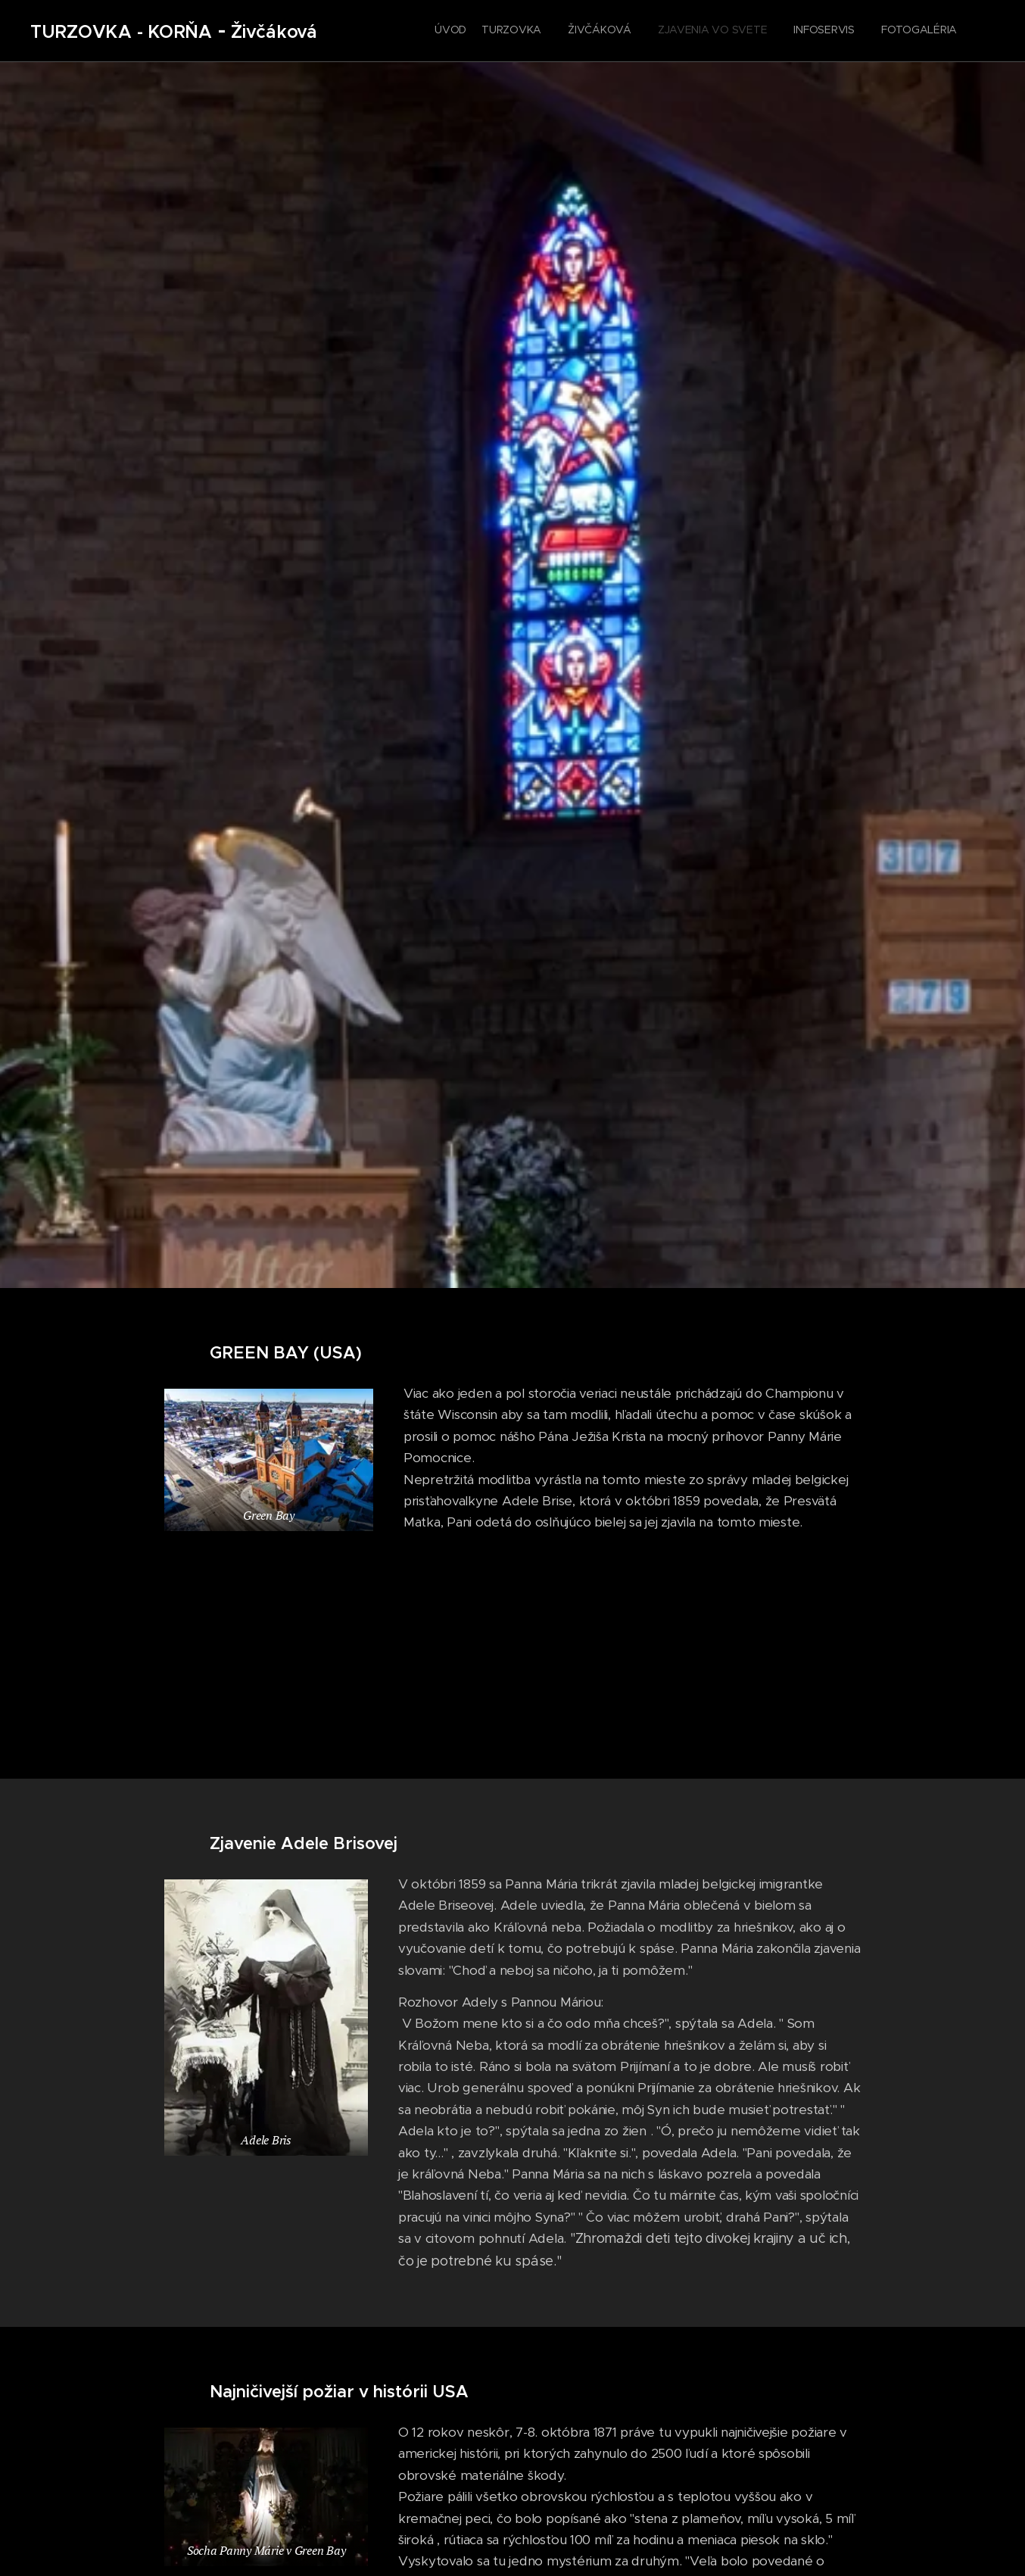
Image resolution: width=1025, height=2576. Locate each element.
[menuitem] (822, 31)
